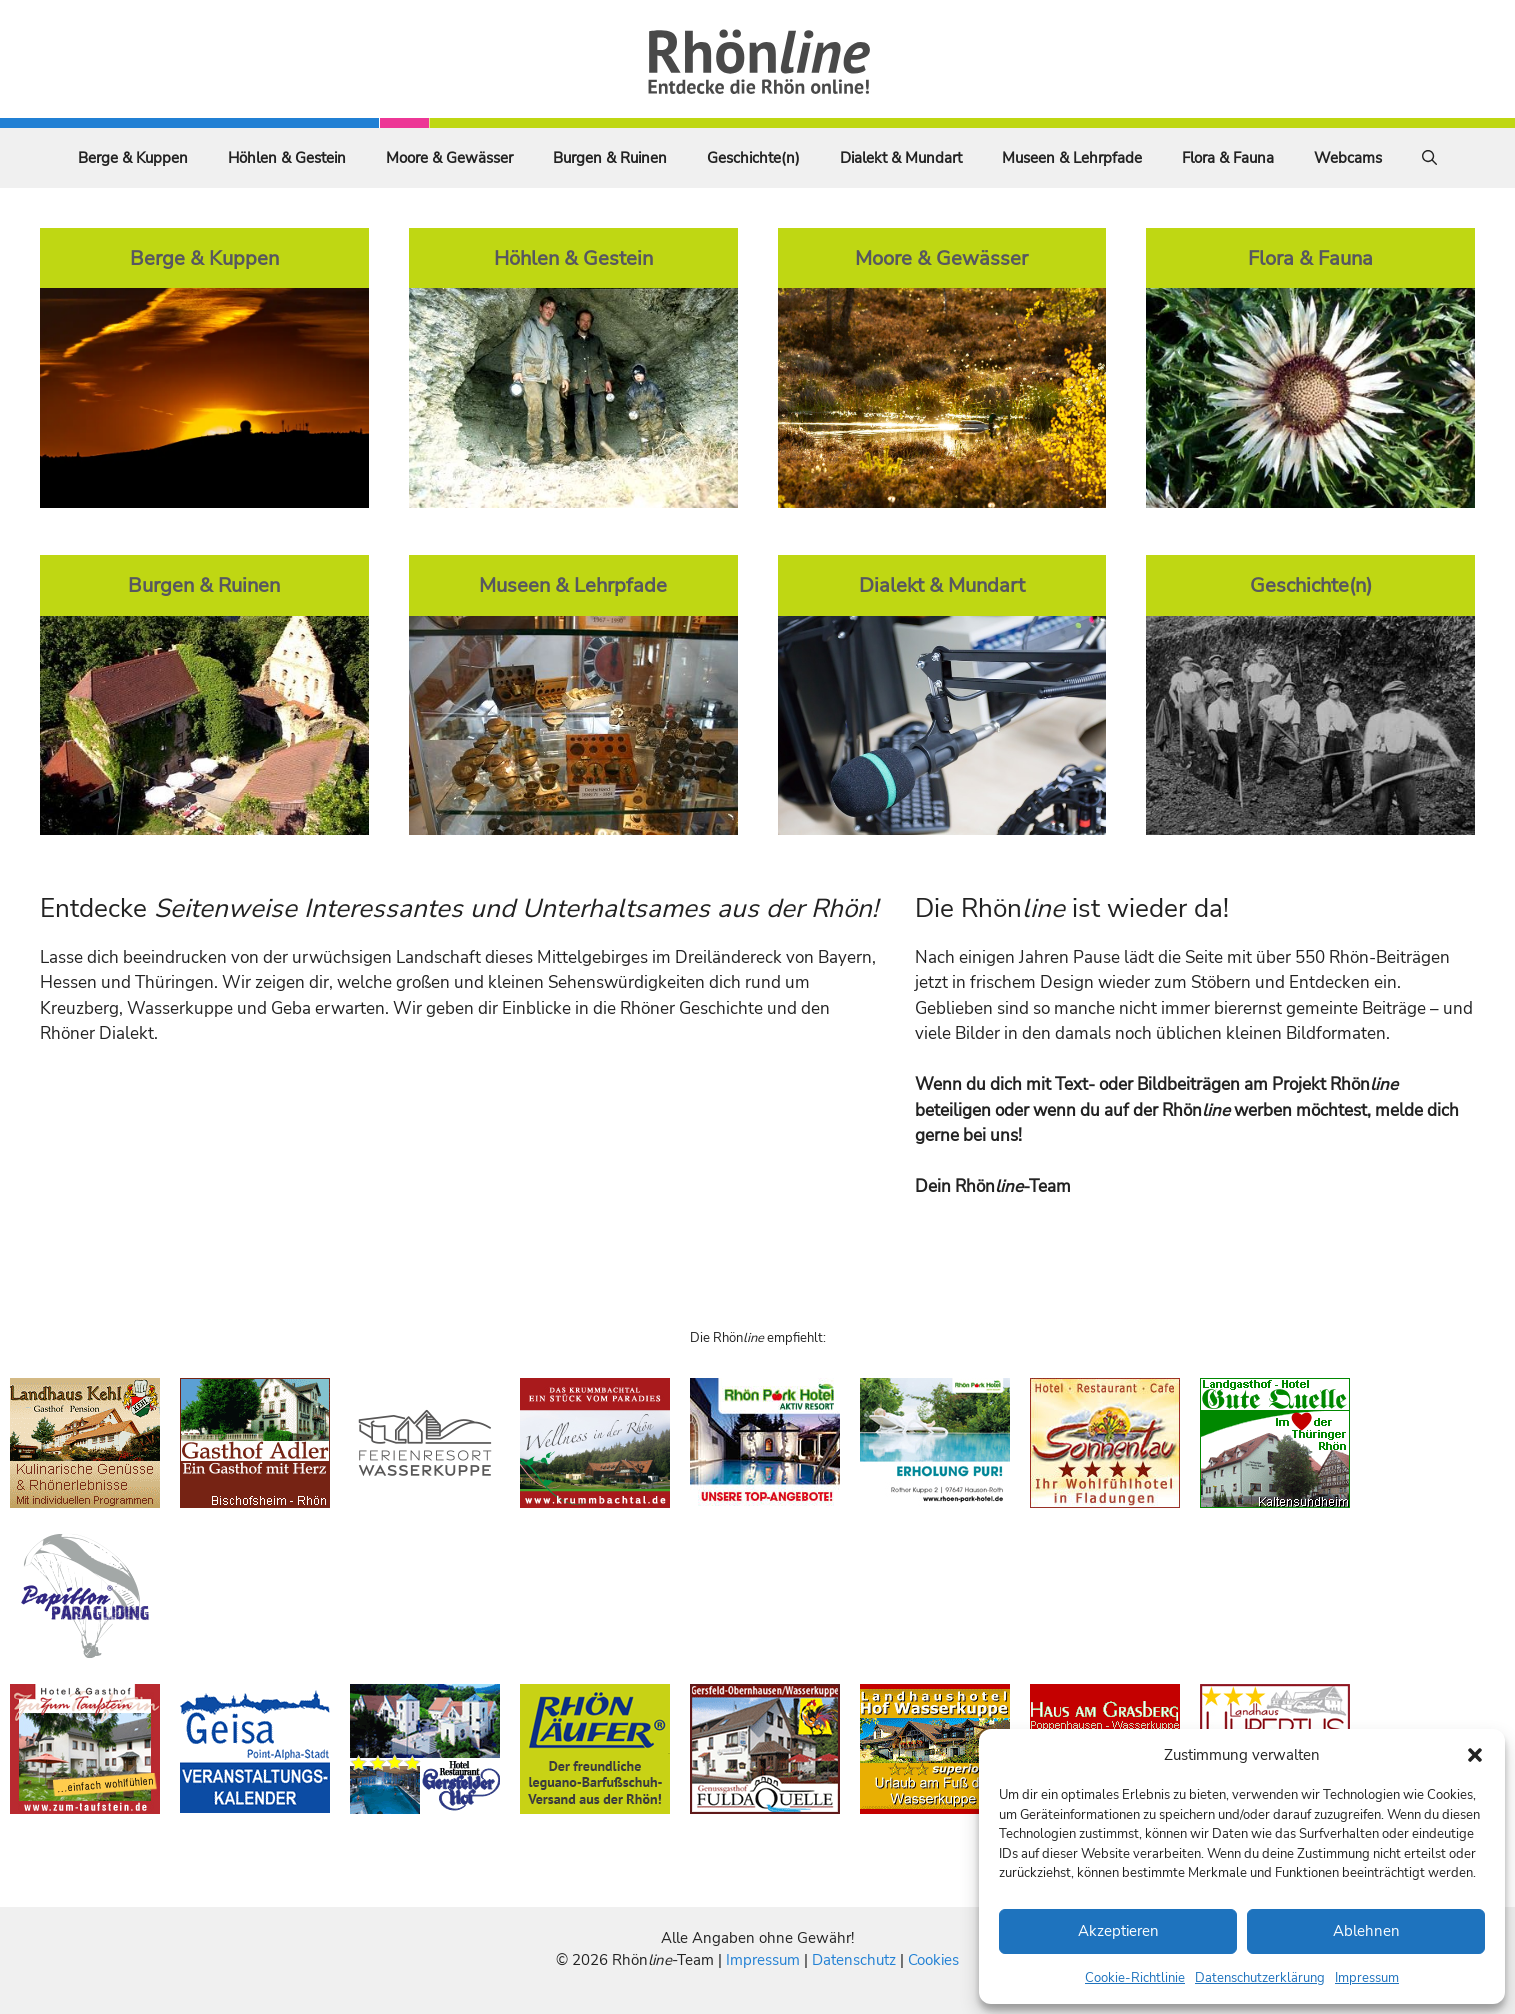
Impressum (1367, 1978)
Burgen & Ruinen (610, 158)
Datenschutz (854, 1960)
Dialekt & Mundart (901, 158)
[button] (1475, 1755)
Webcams (1348, 158)
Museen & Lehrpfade (1072, 158)
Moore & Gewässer (449, 158)
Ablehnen (1366, 1931)
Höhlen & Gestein (287, 158)
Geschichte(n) (753, 158)
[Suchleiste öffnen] (1429, 158)
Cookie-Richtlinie (1135, 1978)
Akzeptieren (1118, 1931)
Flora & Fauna (1228, 158)
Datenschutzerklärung (1260, 1978)
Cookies (933, 1960)
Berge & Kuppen (133, 158)
